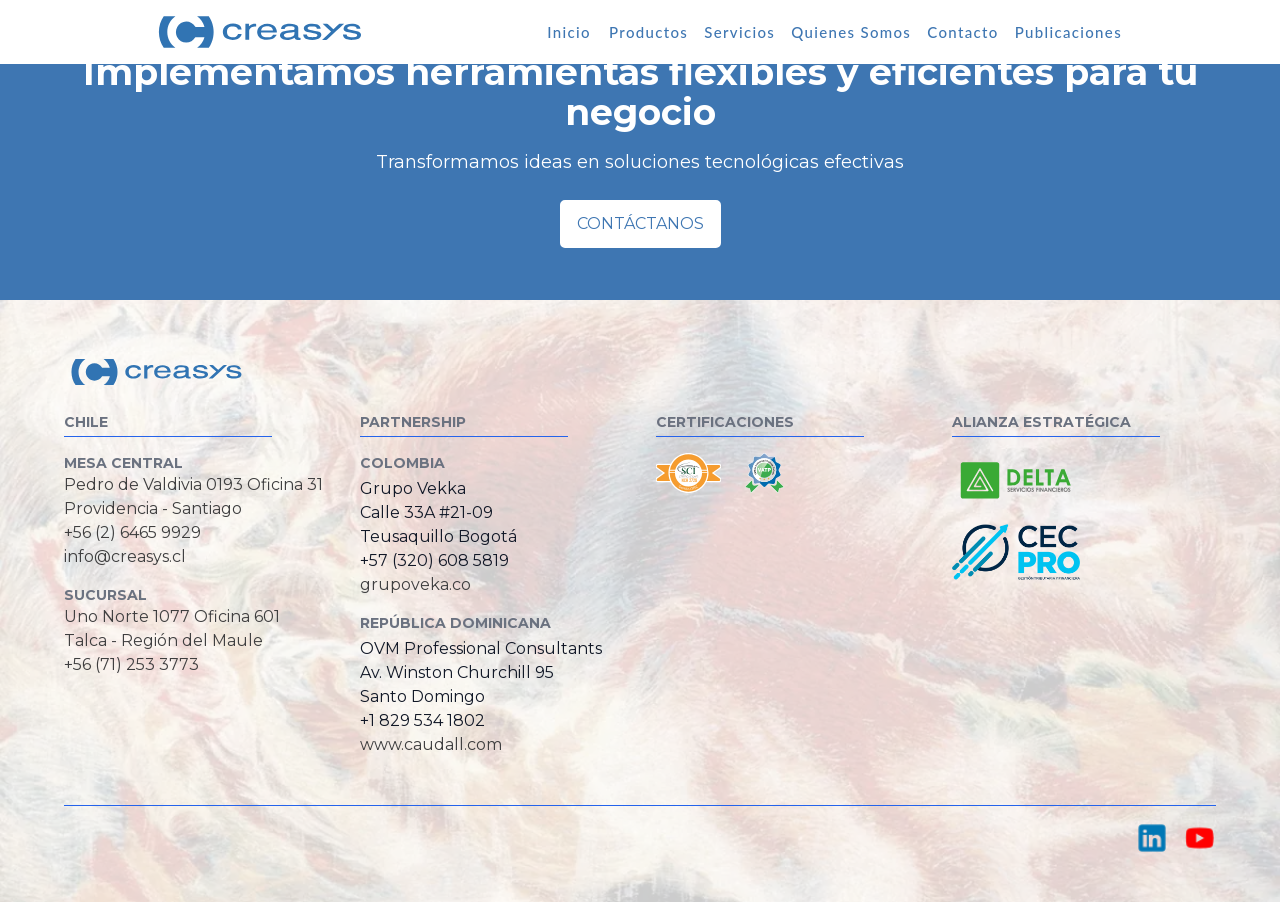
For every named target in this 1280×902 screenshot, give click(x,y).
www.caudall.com (431, 744)
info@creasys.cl (125, 556)
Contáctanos (640, 223)
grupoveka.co (415, 584)
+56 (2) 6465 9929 (132, 532)
